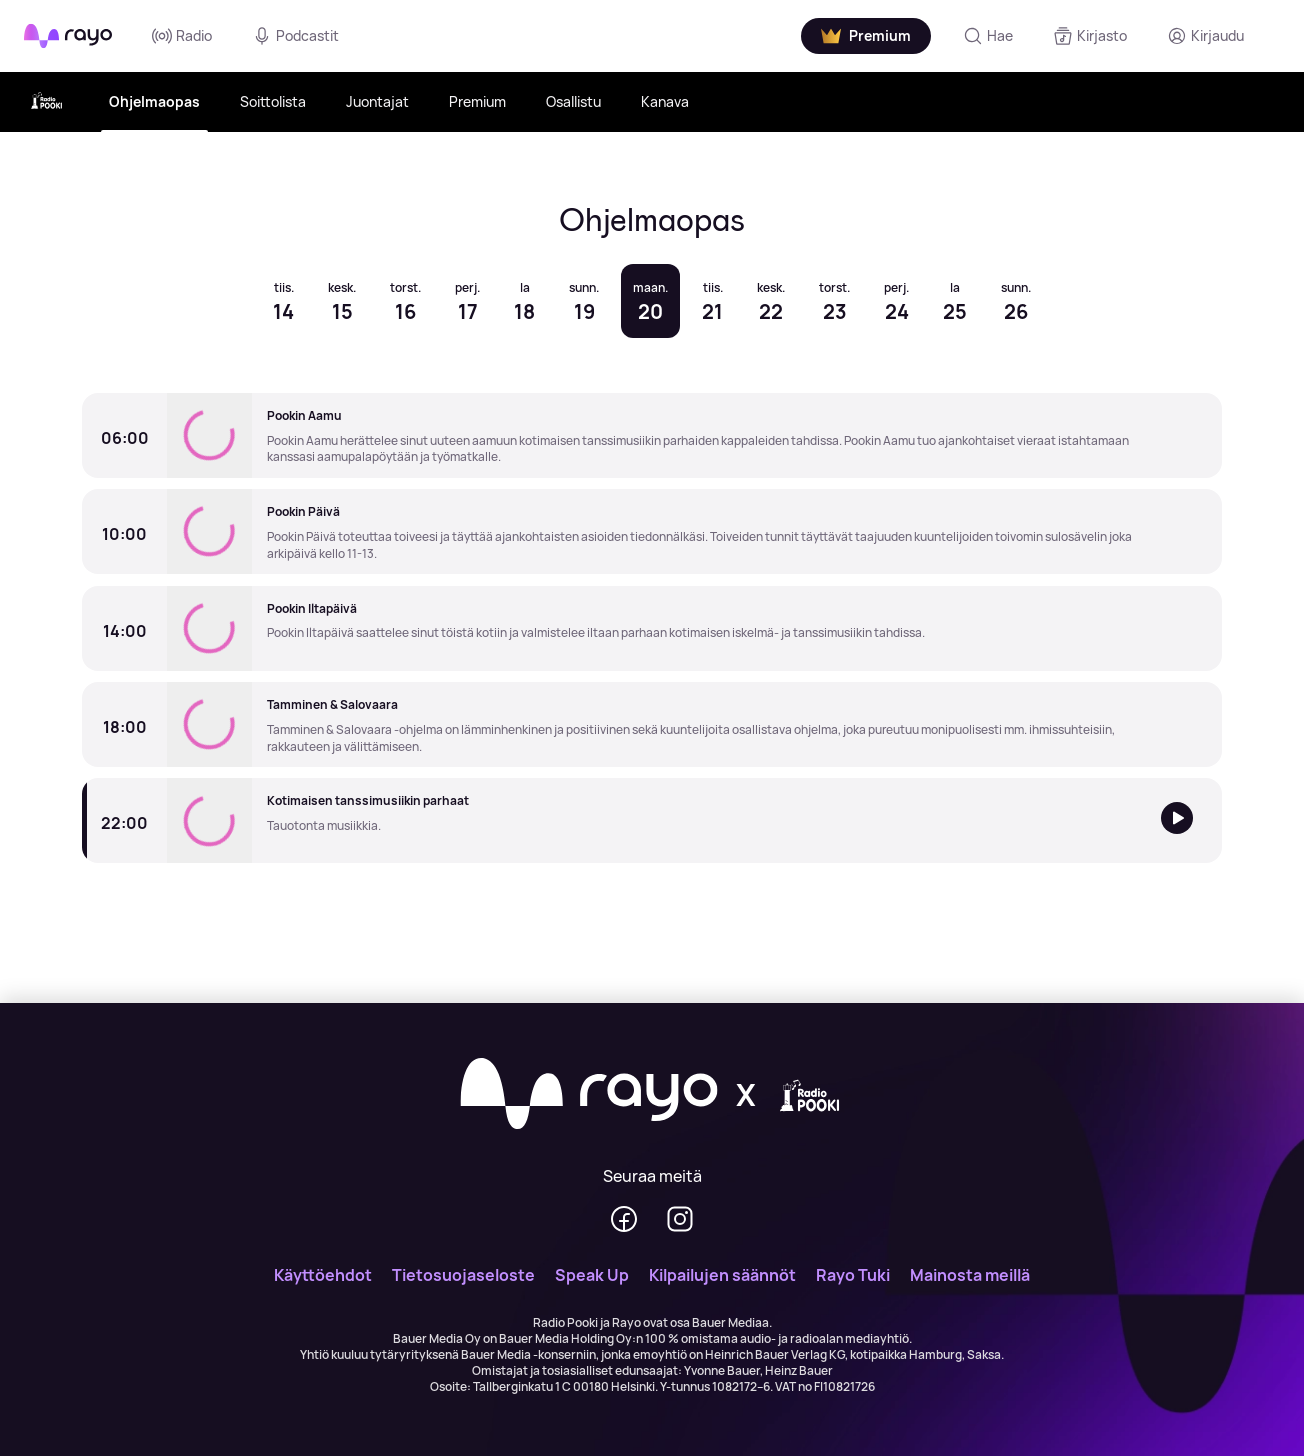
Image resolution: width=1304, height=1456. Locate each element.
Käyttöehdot (323, 1275)
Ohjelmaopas (154, 101)
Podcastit (295, 36)
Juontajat (377, 101)
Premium (477, 101)
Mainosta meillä (970, 1275)
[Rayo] (589, 1095)
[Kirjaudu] (1205, 36)
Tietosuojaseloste (463, 1275)
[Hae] (988, 36)
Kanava (665, 101)
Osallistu (573, 101)
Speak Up (592, 1275)
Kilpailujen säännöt (722, 1275)
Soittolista (273, 101)
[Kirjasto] (1090, 36)
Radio (182, 36)
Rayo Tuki (853, 1275)
